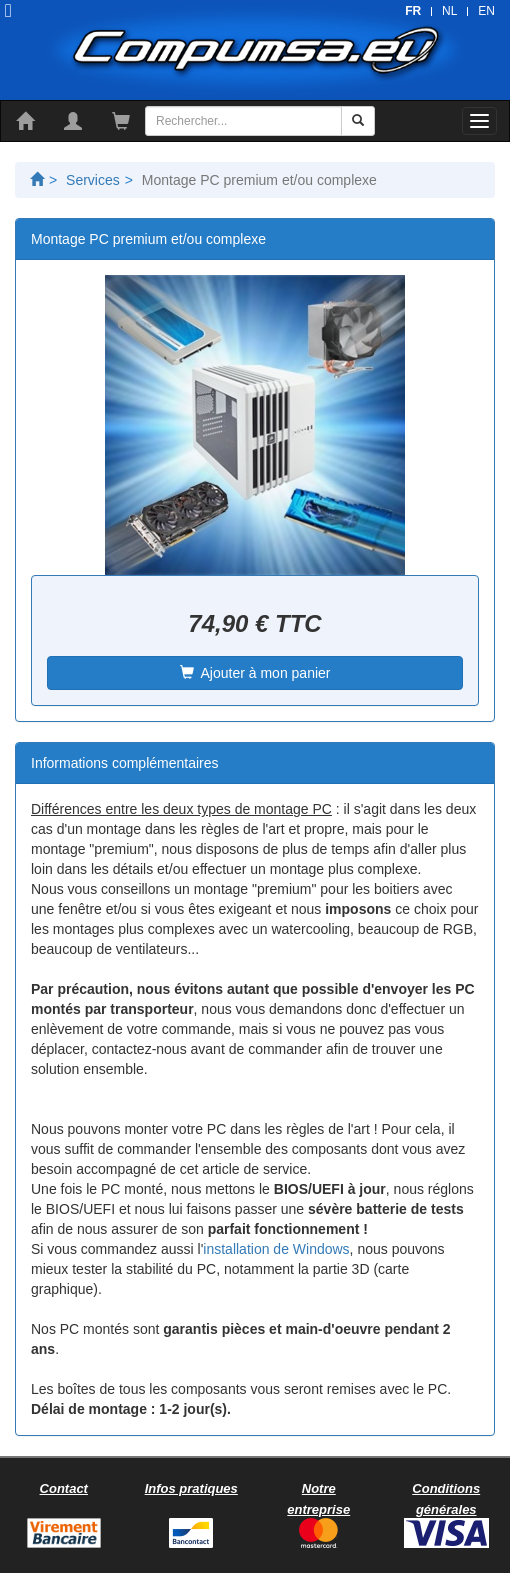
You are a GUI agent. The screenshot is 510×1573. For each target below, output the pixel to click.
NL (449, 11)
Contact (64, 1488)
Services (93, 180)
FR (413, 11)
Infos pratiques (191, 1488)
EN (486, 11)
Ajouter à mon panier (255, 673)
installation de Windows (276, 1249)
